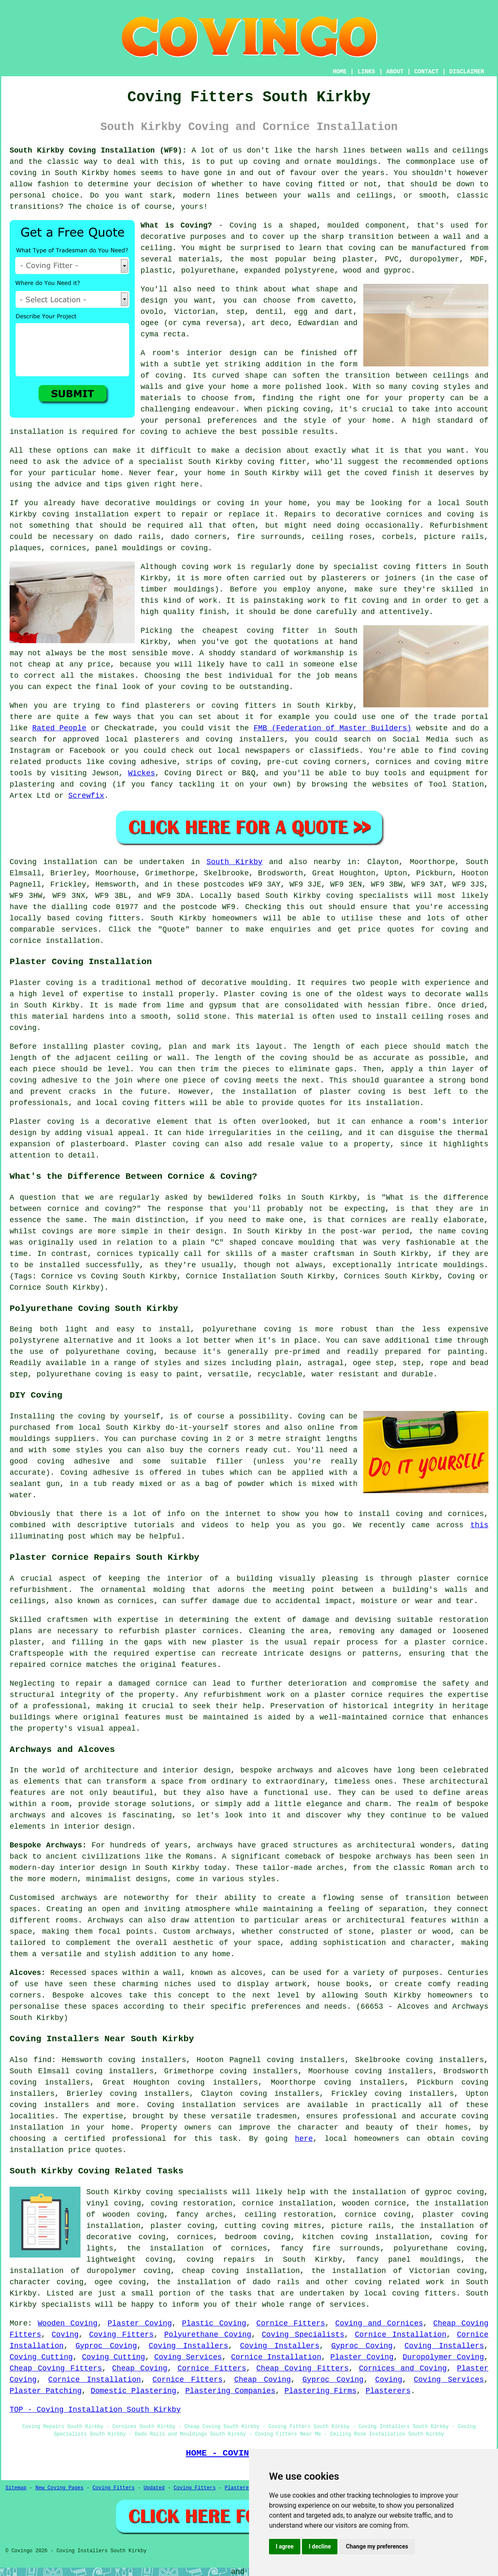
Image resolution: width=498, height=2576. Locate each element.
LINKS (366, 71)
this (479, 1525)
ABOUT (395, 71)
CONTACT (426, 71)
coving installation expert (101, 514)
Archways (105, 1920)
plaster (358, 259)
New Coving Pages (59, 2488)
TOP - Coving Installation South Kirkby (95, 2410)
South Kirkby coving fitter (247, 462)
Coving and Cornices (379, 2323)
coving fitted (315, 184)
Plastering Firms (320, 2391)
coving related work (399, 2282)
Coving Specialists (303, 2334)
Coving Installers (188, 2346)
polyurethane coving (439, 2248)
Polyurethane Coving (208, 2334)
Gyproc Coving (106, 2346)
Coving (65, 2334)
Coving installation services (213, 2105)
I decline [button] (320, 2546)
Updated (153, 2488)
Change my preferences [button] (377, 2546)
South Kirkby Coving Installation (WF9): (98, 150)
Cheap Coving (139, 2368)
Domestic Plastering (133, 2391)
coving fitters (107, 918)
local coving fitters (140, 1103)
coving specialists (367, 896)
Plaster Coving (140, 2323)
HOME (340, 71)
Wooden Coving (68, 2323)
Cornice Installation (401, 2334)
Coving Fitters (121, 2334)
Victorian (194, 312)
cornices (68, 548)
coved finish (392, 473)
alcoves (106, 1995)
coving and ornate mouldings (315, 162)
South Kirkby (234, 862)
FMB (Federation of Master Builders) (333, 728)
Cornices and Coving (403, 2368)
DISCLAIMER (466, 71)
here (304, 2139)
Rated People (59, 728)
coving (23, 173)
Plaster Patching (46, 2391)
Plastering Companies (230, 2391)
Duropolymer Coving (443, 2357)
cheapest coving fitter (255, 630)
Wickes (141, 773)
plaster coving (126, 1046)
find (42, 2060)
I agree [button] (285, 2546)
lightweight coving (129, 2259)
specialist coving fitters (390, 567)
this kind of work (179, 600)
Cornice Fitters (291, 2323)
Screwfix (86, 796)
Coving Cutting (41, 2357)
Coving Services (188, 2357)
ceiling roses (342, 537)
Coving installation (53, 862)
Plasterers (387, 2391)
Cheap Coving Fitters (56, 2368)
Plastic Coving (214, 2323)
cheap (39, 664)
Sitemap (15, 2488)
